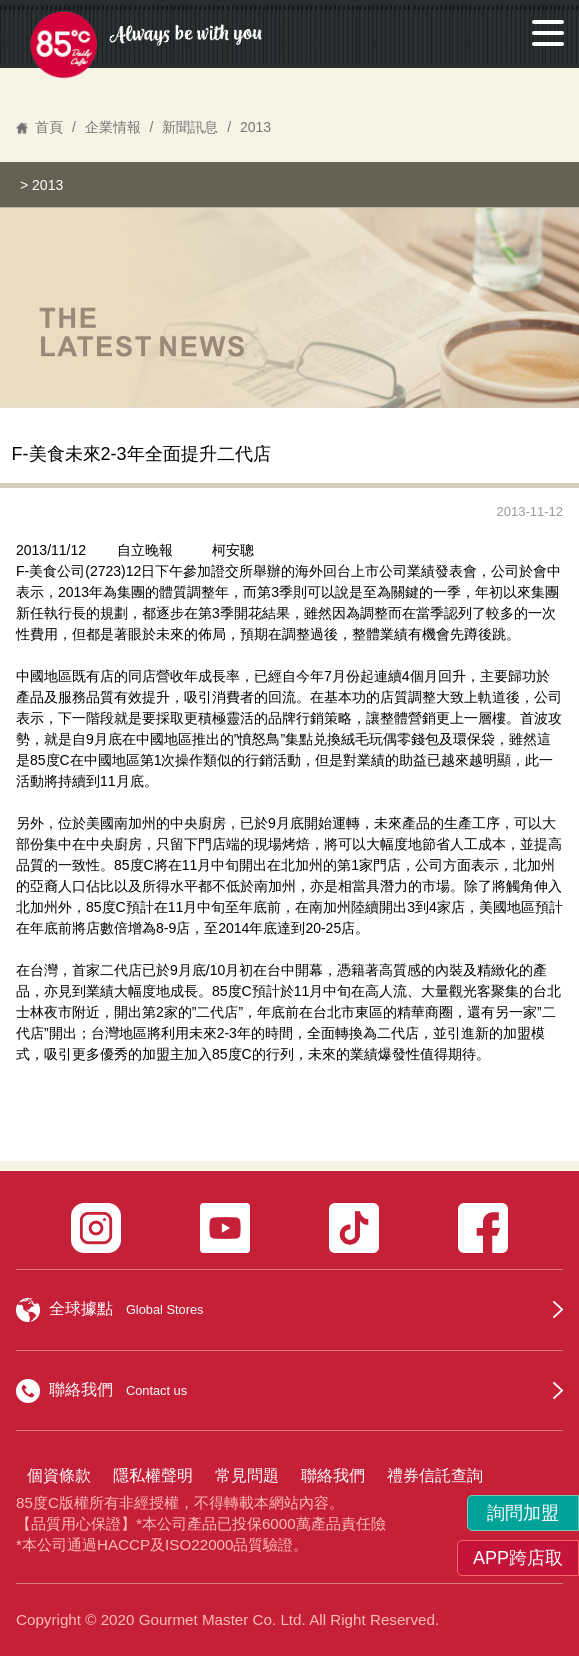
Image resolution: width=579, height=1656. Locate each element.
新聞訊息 (190, 127)
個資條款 (59, 1475)
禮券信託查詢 (435, 1475)
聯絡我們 (333, 1475)
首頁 (49, 127)
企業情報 (113, 127)
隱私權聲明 (153, 1475)
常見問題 (247, 1475)
